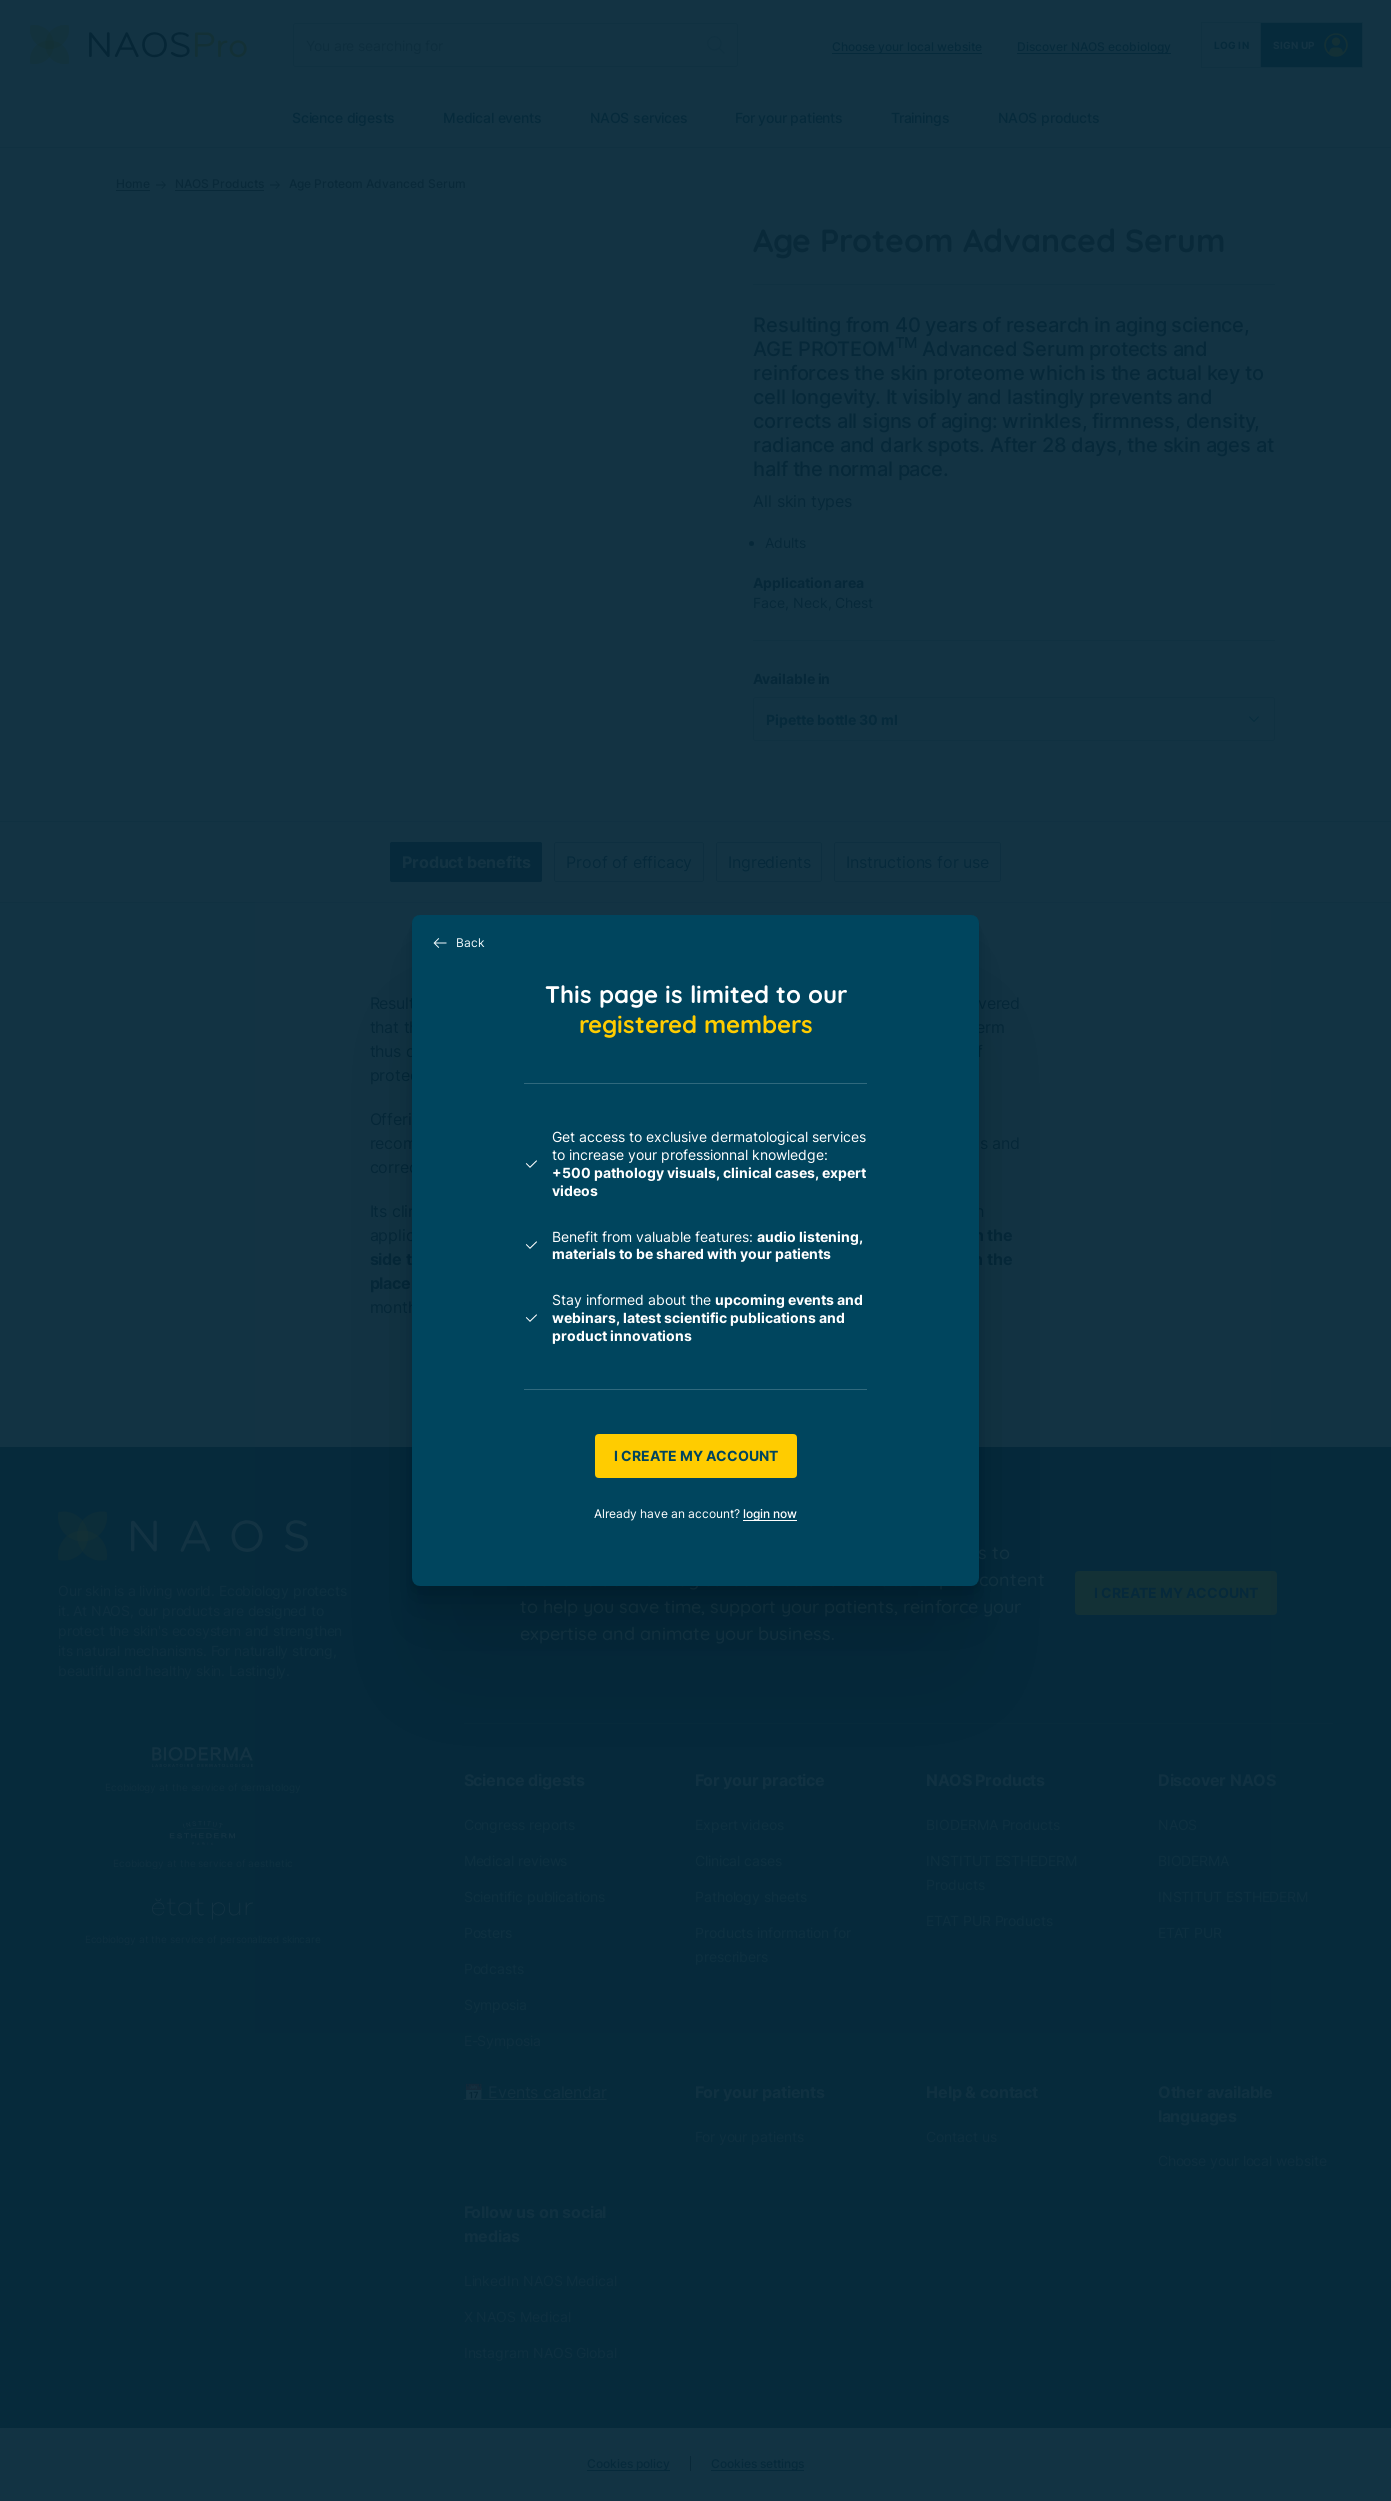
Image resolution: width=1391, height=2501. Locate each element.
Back (458, 943)
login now (770, 1513)
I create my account (696, 1455)
